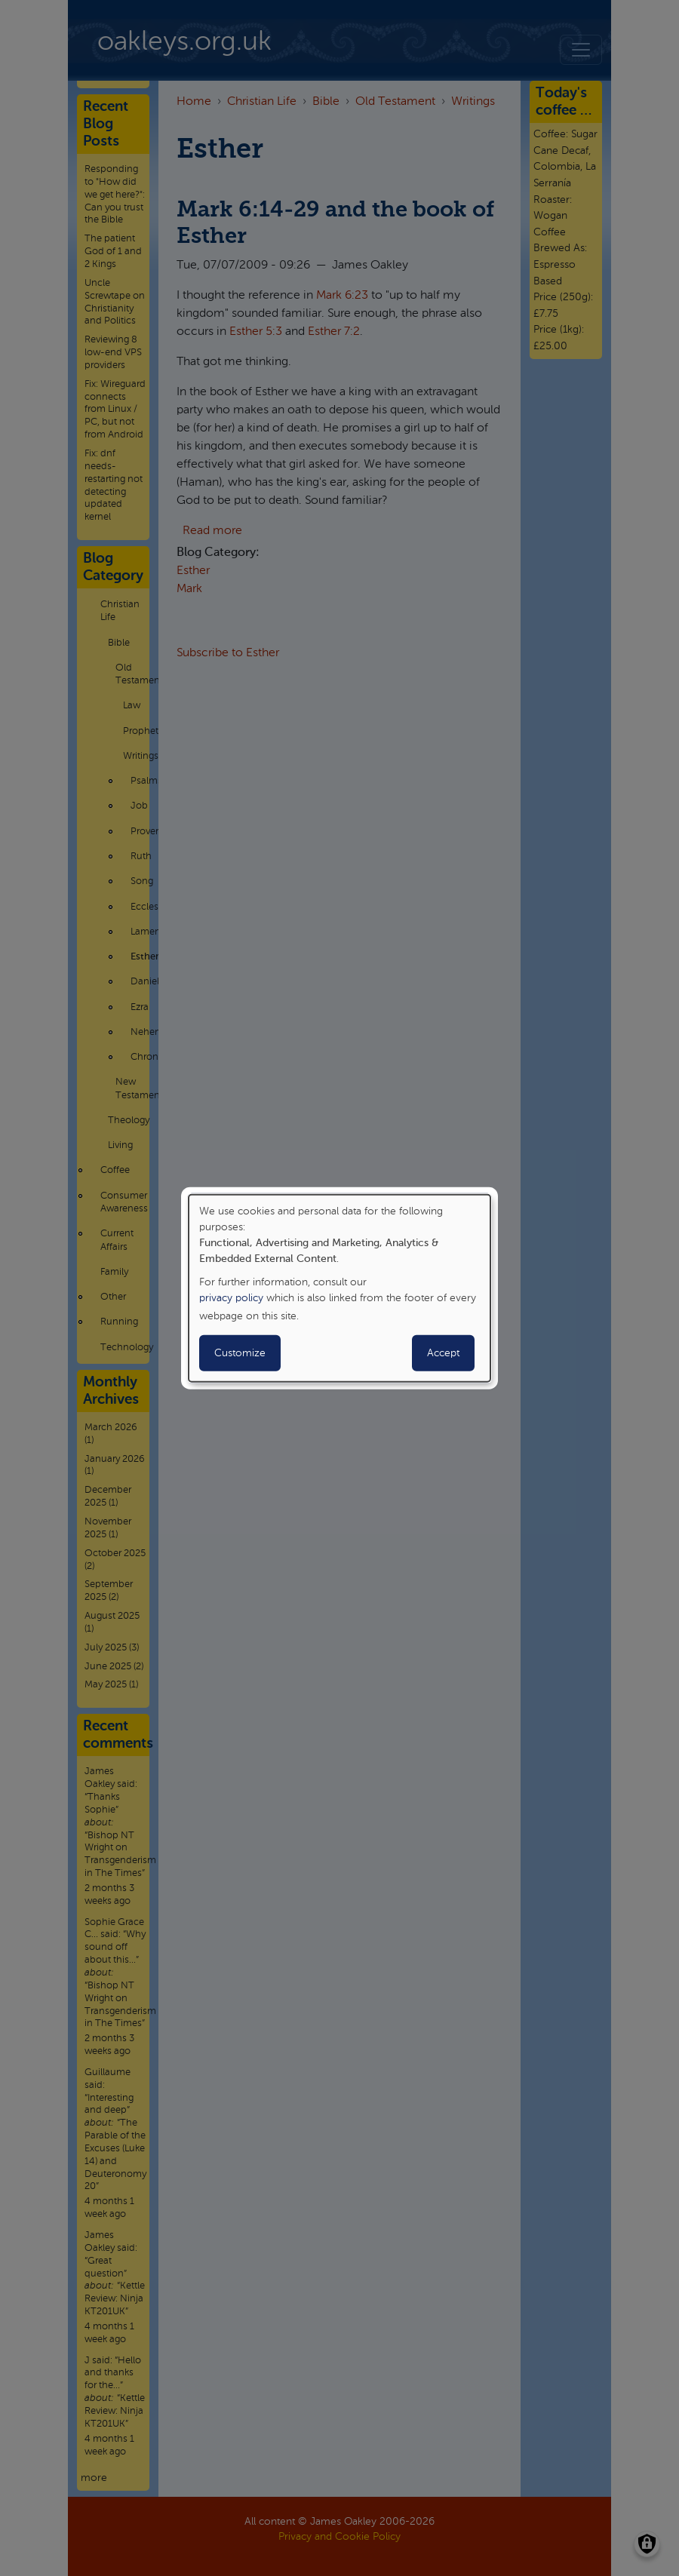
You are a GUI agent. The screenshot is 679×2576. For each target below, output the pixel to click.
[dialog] (339, 1287)
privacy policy (231, 1298)
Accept (443, 1353)
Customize (240, 1353)
